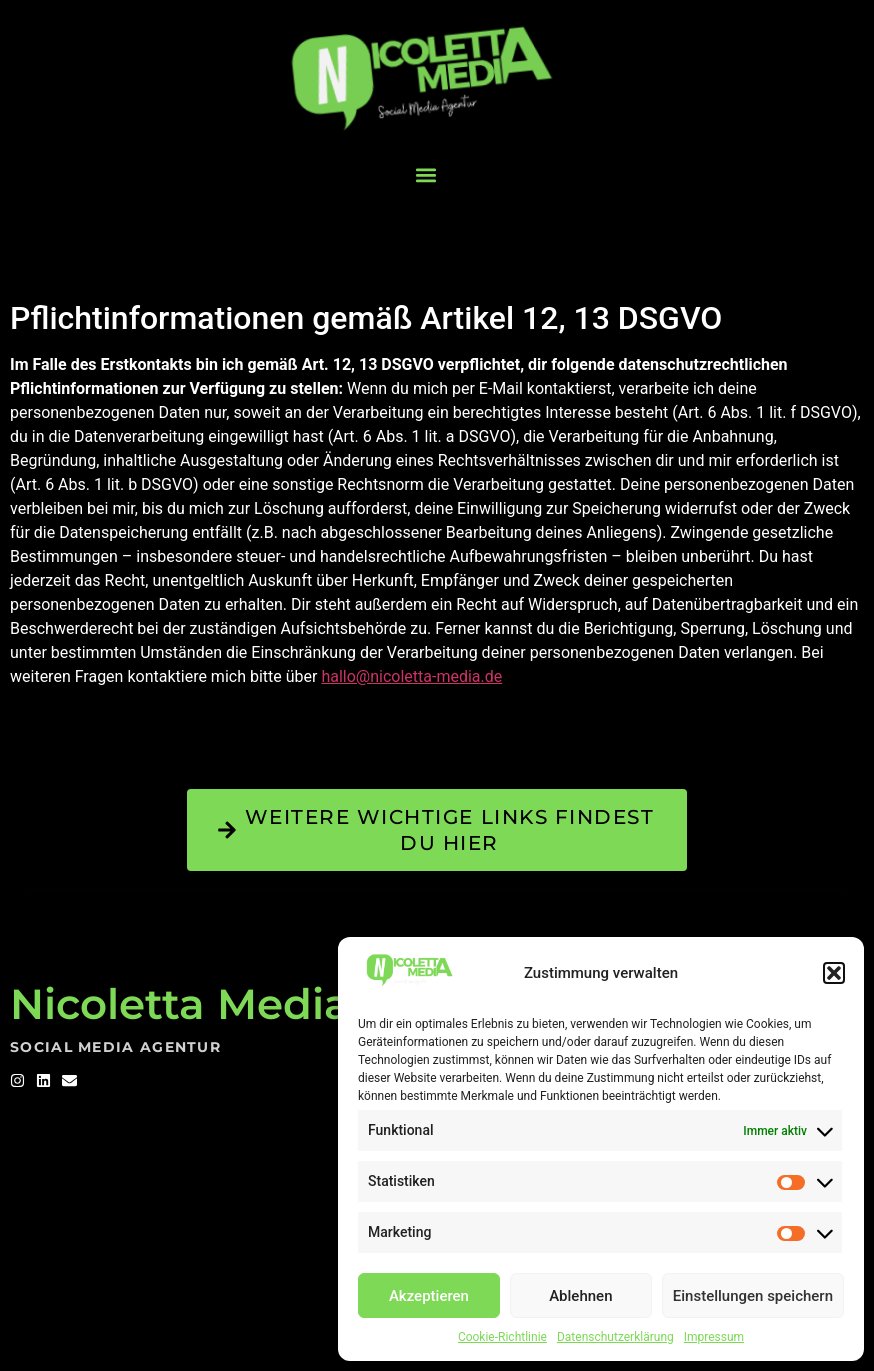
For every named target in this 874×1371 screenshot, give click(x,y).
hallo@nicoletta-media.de (411, 676)
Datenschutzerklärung (615, 1337)
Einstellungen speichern (753, 1296)
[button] (834, 973)
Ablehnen (580, 1296)
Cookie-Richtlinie (502, 1337)
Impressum (714, 1337)
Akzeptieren (429, 1296)
